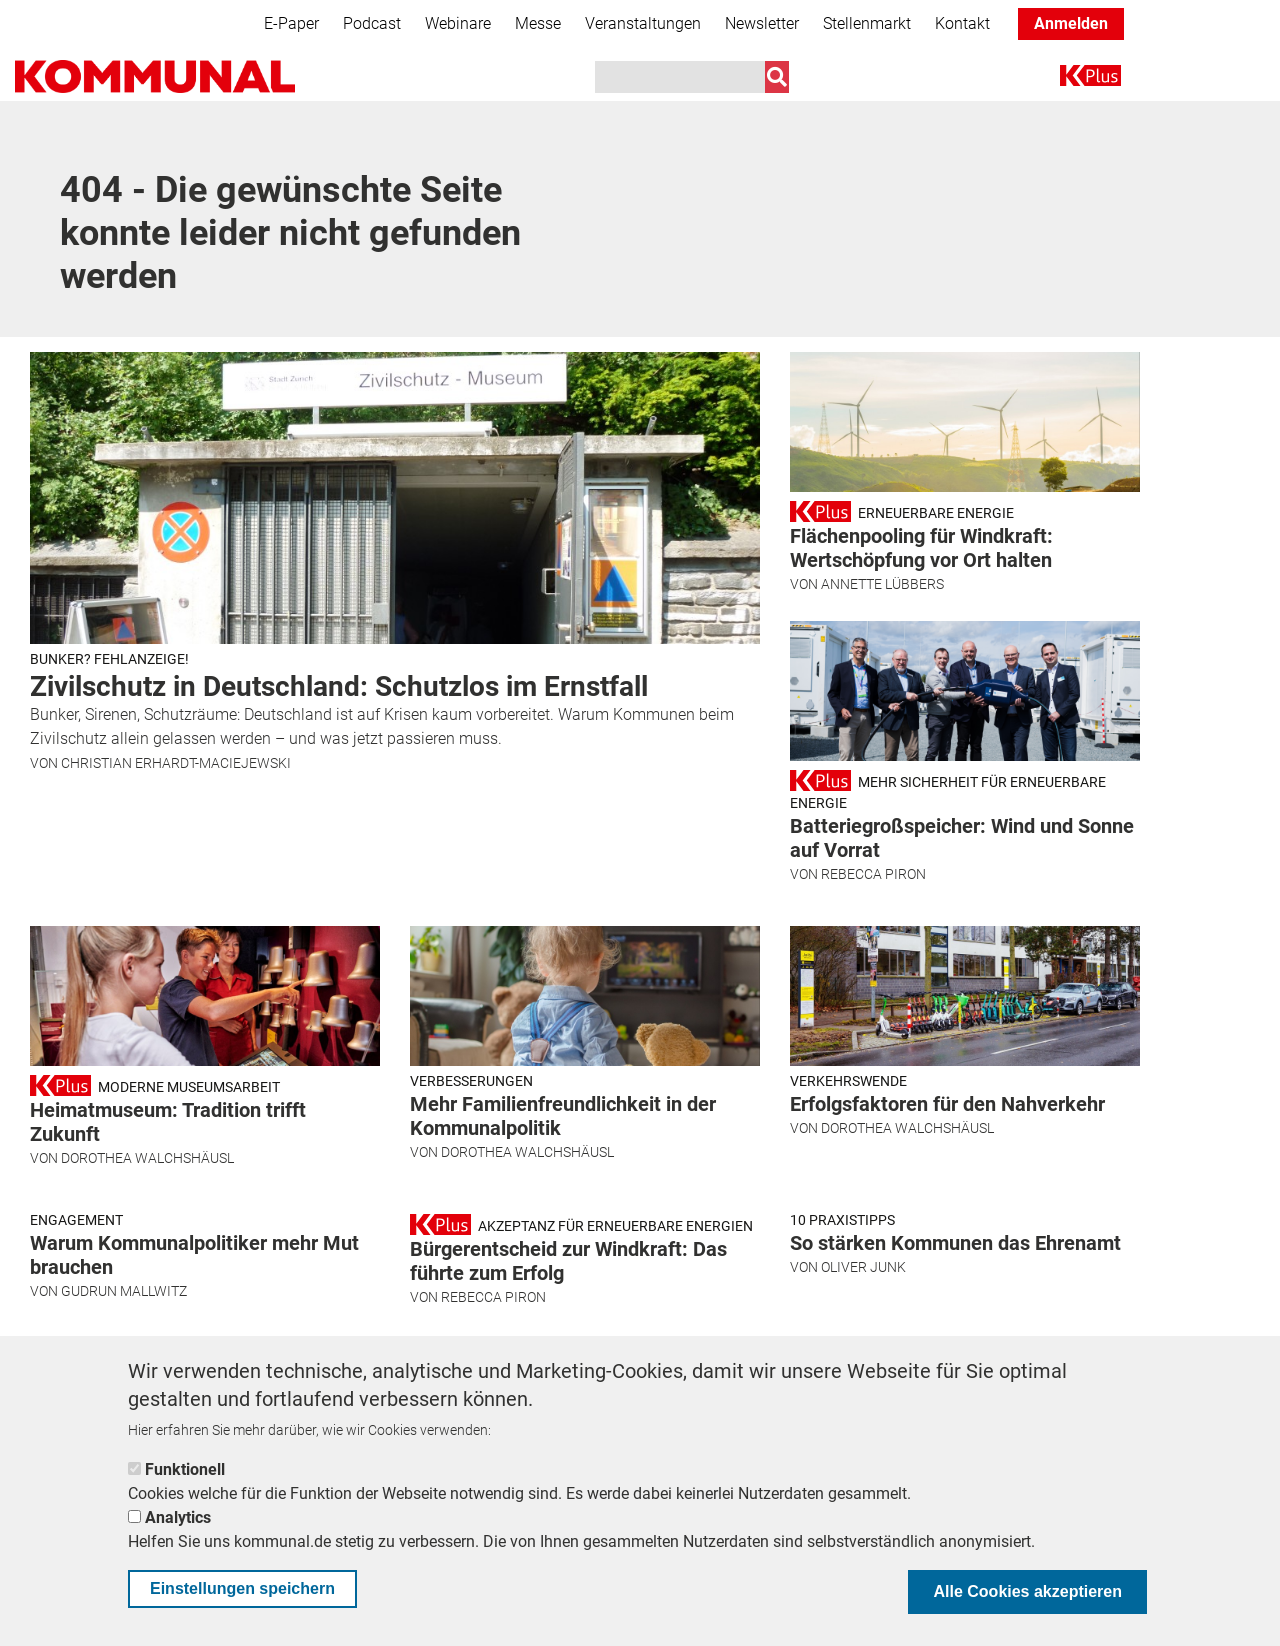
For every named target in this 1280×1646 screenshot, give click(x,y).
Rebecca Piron (873, 874)
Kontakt (962, 23)
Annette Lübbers (882, 584)
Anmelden (1071, 23)
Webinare (458, 23)
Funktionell (185, 1469)
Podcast (372, 23)
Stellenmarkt (867, 23)
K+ (1072, 79)
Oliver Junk (863, 1267)
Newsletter (762, 23)
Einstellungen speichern (242, 1588)
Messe (538, 23)
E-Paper (291, 23)
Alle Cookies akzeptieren (1027, 1591)
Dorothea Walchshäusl (147, 1158)
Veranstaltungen (643, 23)
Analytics (178, 1517)
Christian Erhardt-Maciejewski (176, 763)
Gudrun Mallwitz (124, 1291)
